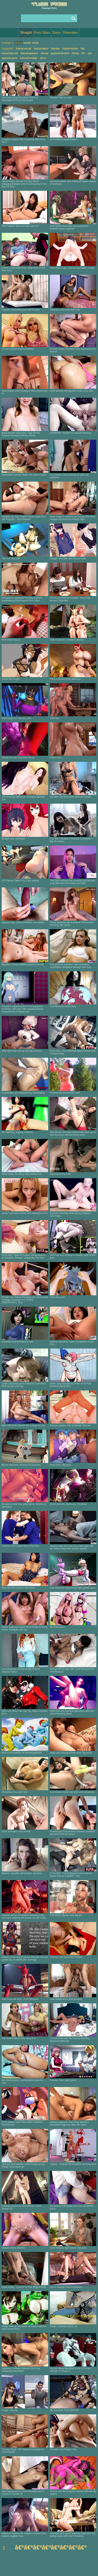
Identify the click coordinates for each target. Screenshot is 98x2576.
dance (43, 57)
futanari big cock (10, 53)
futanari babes (41, 48)
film (83, 53)
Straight (26, 32)
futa (82, 48)
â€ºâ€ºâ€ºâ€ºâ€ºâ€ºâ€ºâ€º (51, 2547)
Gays (56, 32)
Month (27, 42)
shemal (44, 53)
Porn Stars (42, 32)
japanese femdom (60, 53)
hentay (75, 53)
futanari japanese (29, 53)
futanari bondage (28, 57)
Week (35, 42)
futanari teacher (70, 48)
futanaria (55, 48)
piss (90, 53)
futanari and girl (23, 48)
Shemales (70, 32)
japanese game (9, 57)
